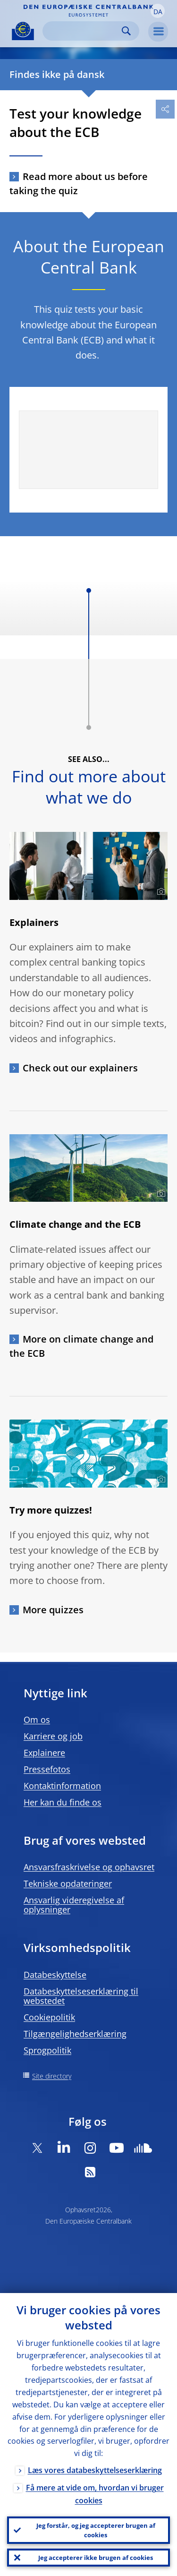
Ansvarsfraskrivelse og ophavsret (89, 1867)
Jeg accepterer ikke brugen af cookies (95, 2557)
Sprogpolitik (47, 2050)
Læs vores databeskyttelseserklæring (95, 2470)
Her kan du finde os (62, 1802)
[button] (158, 11)
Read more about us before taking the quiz (78, 183)
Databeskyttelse (55, 1974)
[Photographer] (159, 892)
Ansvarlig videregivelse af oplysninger (74, 1904)
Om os (37, 1719)
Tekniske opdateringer (68, 1883)
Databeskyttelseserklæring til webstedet (81, 1995)
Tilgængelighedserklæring (75, 2033)
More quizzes (53, 1609)
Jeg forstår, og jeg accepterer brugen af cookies (95, 2530)
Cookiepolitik (49, 2017)
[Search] (83, 31)
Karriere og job (53, 1736)
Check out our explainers (80, 1067)
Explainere (44, 1752)
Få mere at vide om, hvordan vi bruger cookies (95, 2494)
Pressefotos (47, 1769)
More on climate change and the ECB (81, 1346)
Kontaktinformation (62, 1785)
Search (126, 31)
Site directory (51, 2075)
